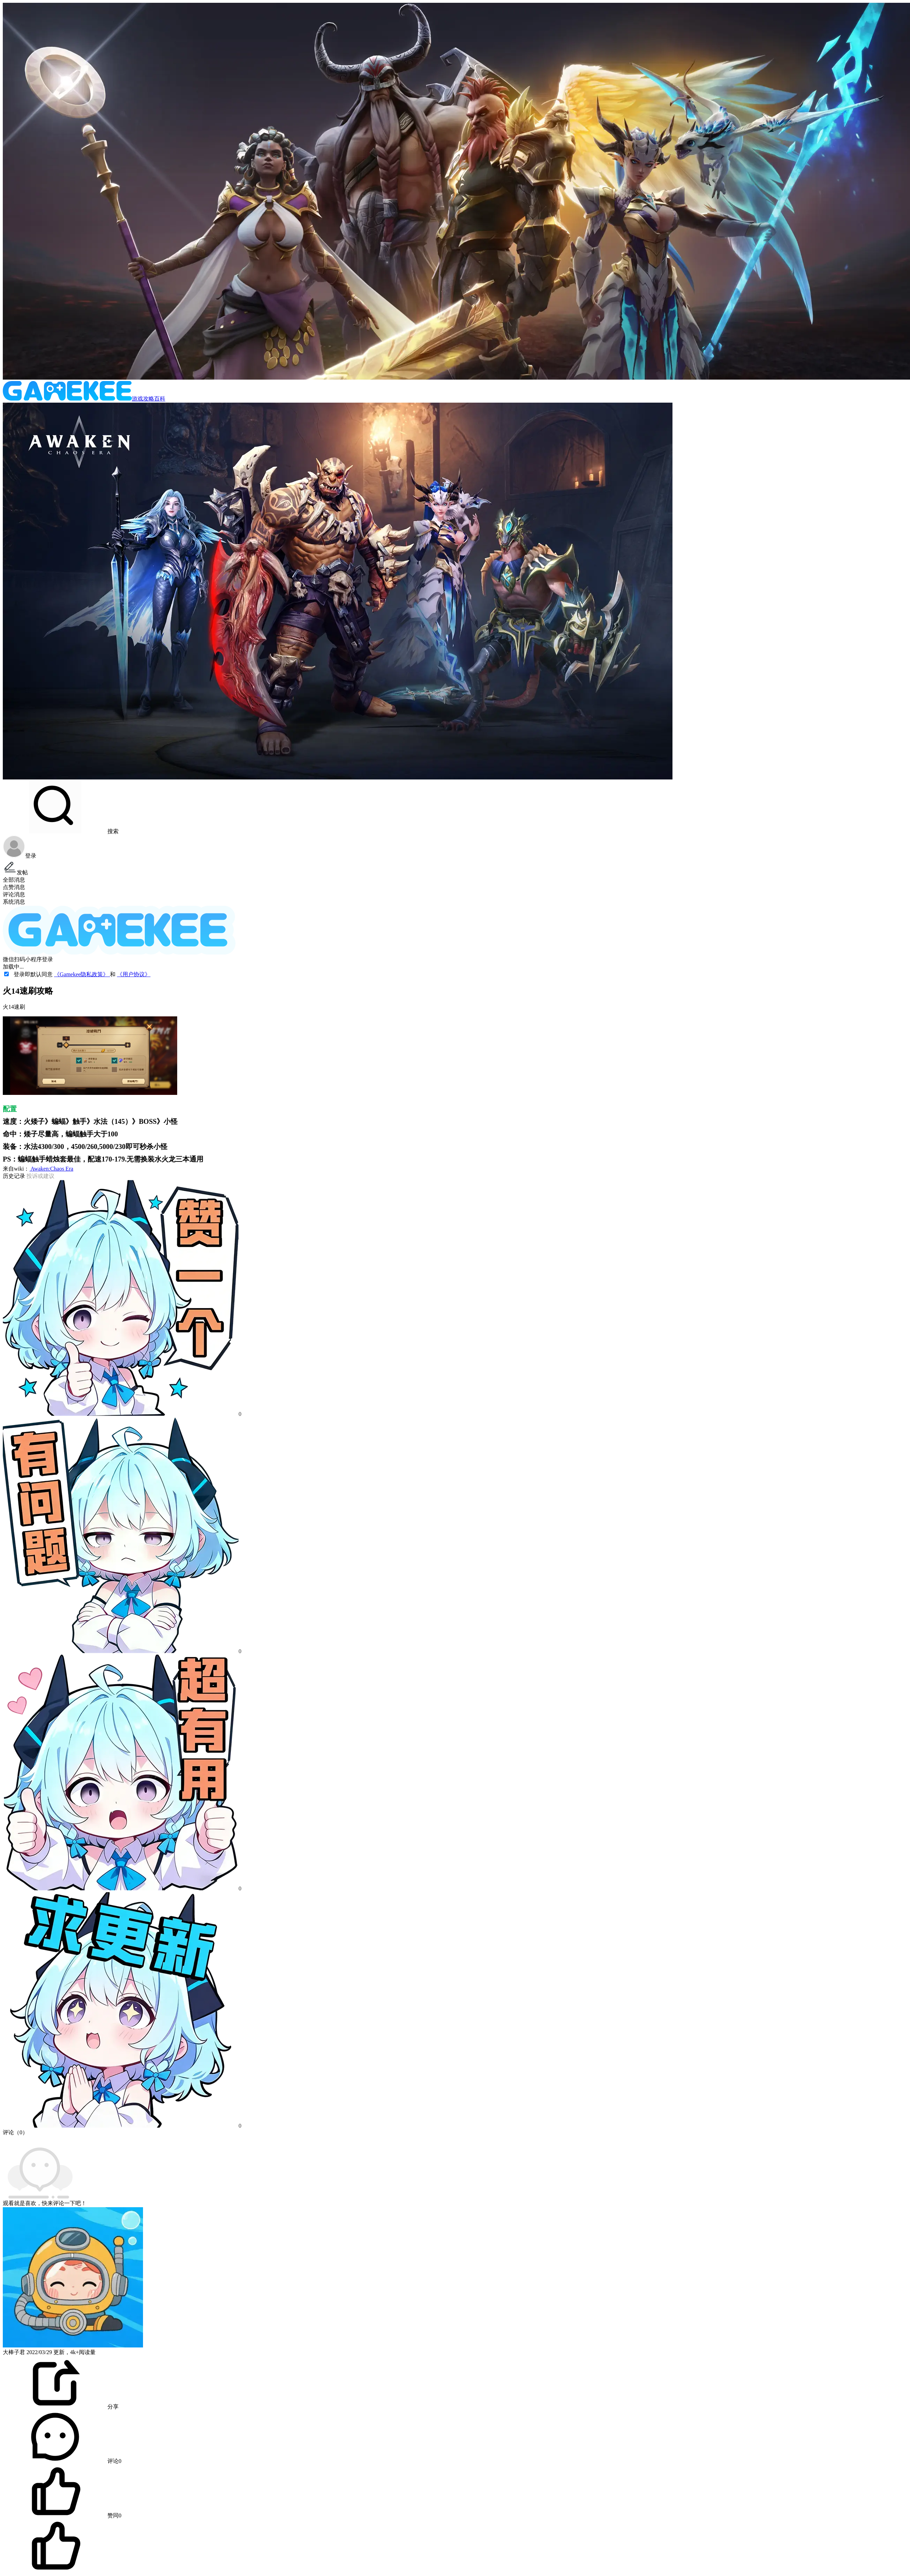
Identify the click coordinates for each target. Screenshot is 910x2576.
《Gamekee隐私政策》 (82, 974)
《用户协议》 (133, 974)
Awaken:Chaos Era (51, 1169)
